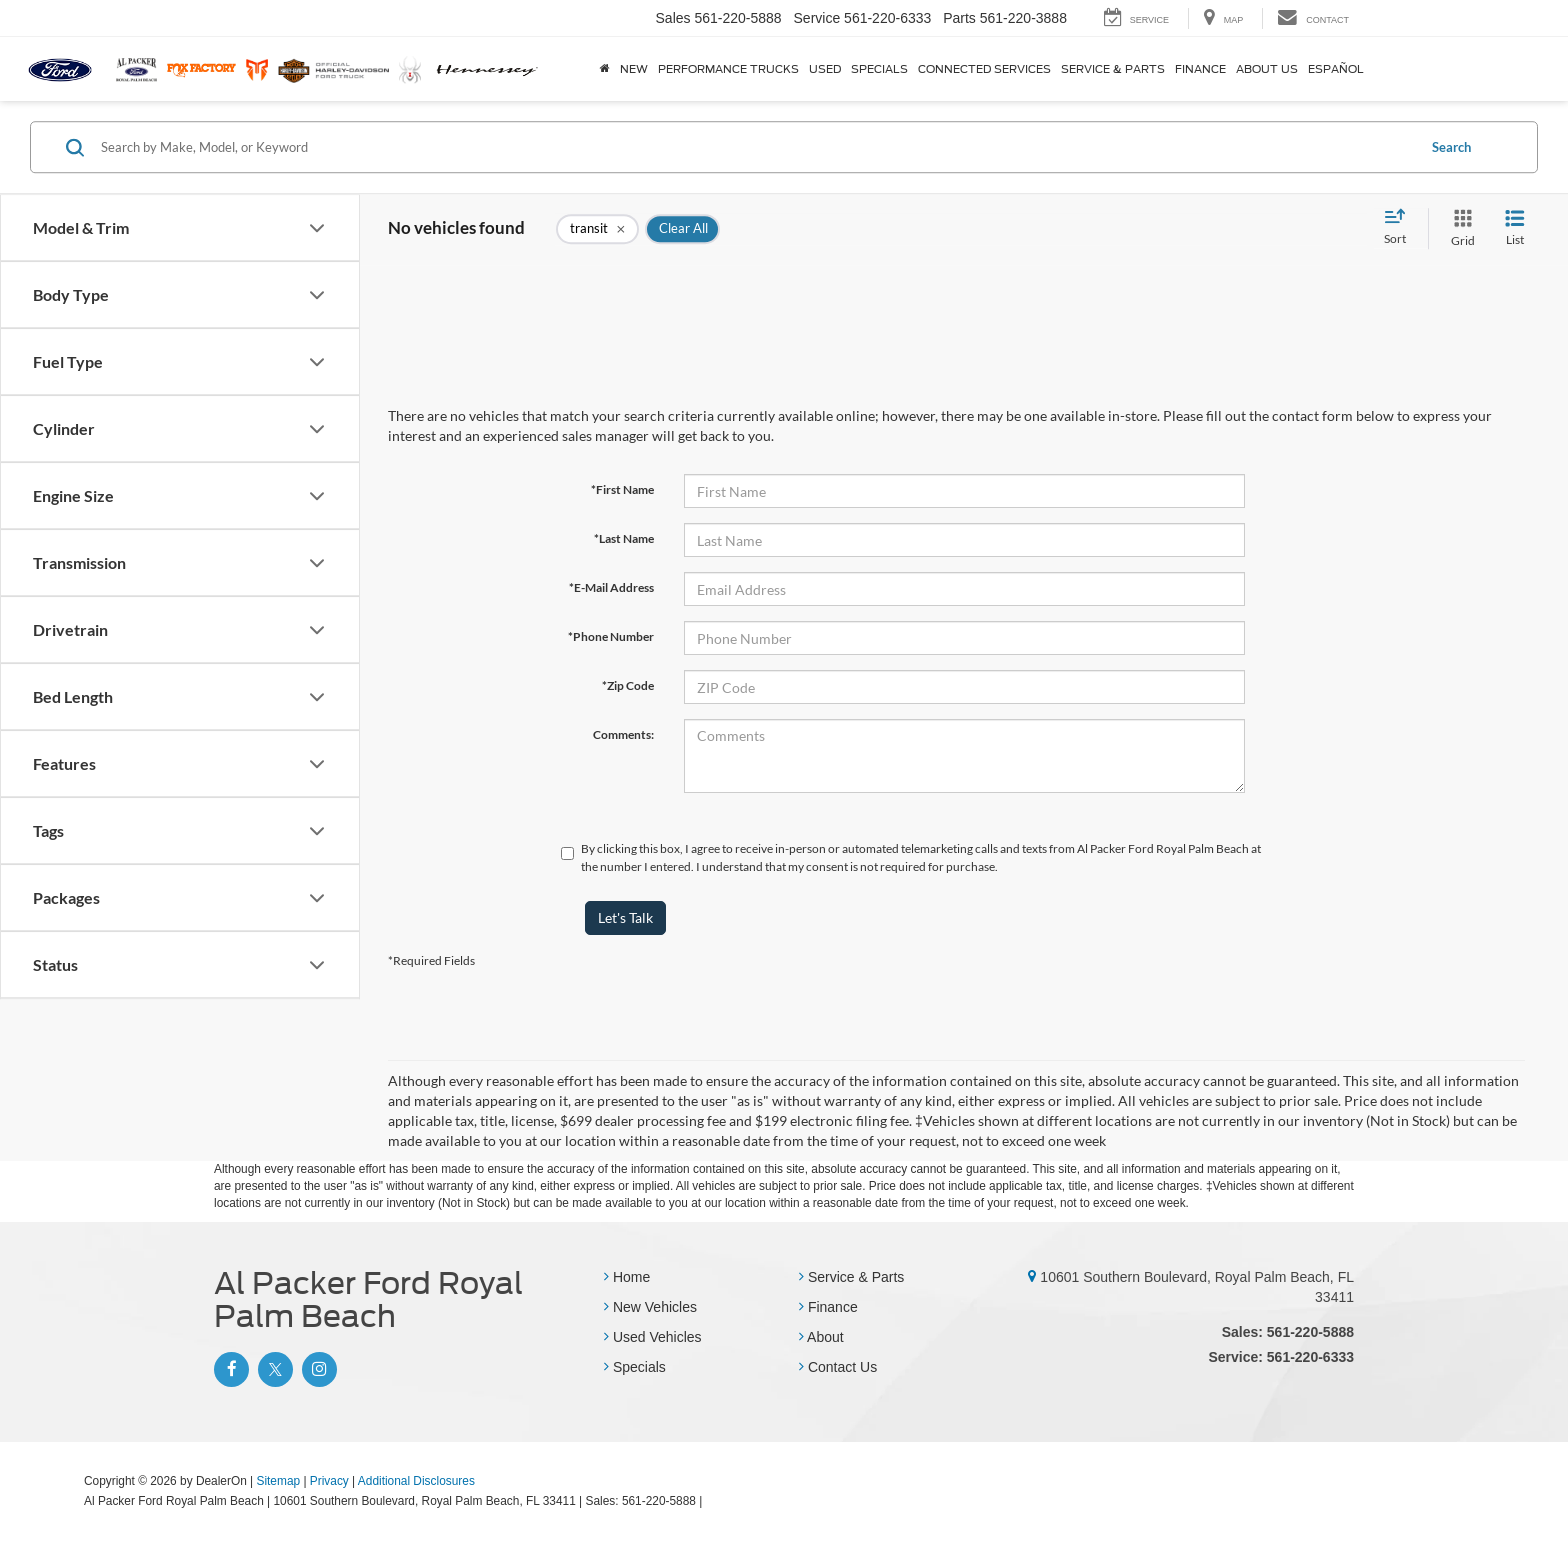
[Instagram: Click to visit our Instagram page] (317, 1369)
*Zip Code (628, 685)
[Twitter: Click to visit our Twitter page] (273, 1369)
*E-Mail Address (611, 587)
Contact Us (838, 1367)
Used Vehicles (653, 1337)
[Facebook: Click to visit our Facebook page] (229, 1369)
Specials (635, 1367)
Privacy (329, 1481)
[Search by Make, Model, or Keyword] (755, 147)
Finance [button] (1200, 69)
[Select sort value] (1401, 228)
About (821, 1337)
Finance (828, 1307)
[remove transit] (597, 229)
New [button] (634, 69)
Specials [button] (879, 69)
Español (1336, 69)
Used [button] (825, 69)
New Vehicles (650, 1307)
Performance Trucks (728, 69)
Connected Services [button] (984, 69)
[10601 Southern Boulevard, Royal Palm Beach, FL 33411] (1032, 1277)
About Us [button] (1267, 69)
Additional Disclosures (416, 1481)
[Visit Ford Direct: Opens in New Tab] (711, 1501)
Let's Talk (625, 917)
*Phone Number (611, 636)
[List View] (1515, 228)
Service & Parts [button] (1113, 69)
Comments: (623, 734)
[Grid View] (1459, 228)
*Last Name (624, 538)
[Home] (605, 69)
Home (627, 1277)
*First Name (622, 489)
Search (1451, 147)
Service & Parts (851, 1277)
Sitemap (278, 1481)
